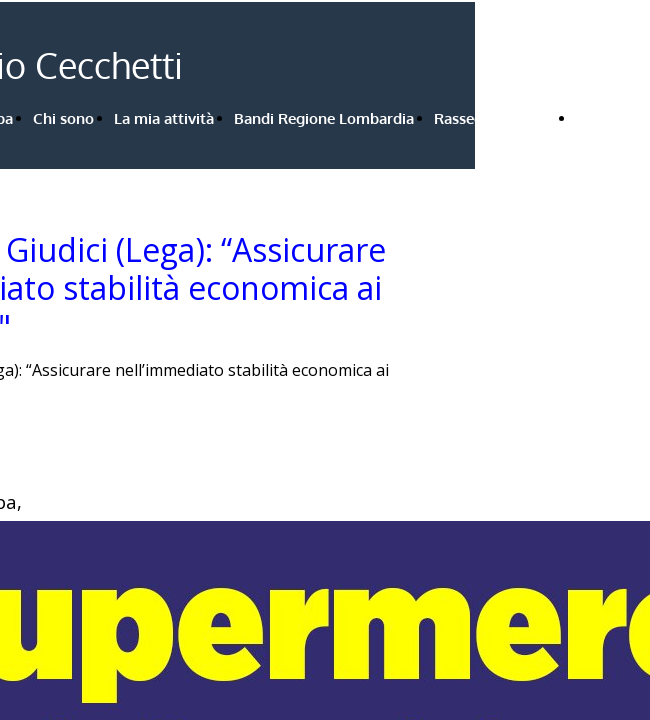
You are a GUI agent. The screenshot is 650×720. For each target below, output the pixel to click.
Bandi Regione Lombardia (324, 118)
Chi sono (63, 118)
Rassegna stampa (495, 118)
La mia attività (164, 118)
